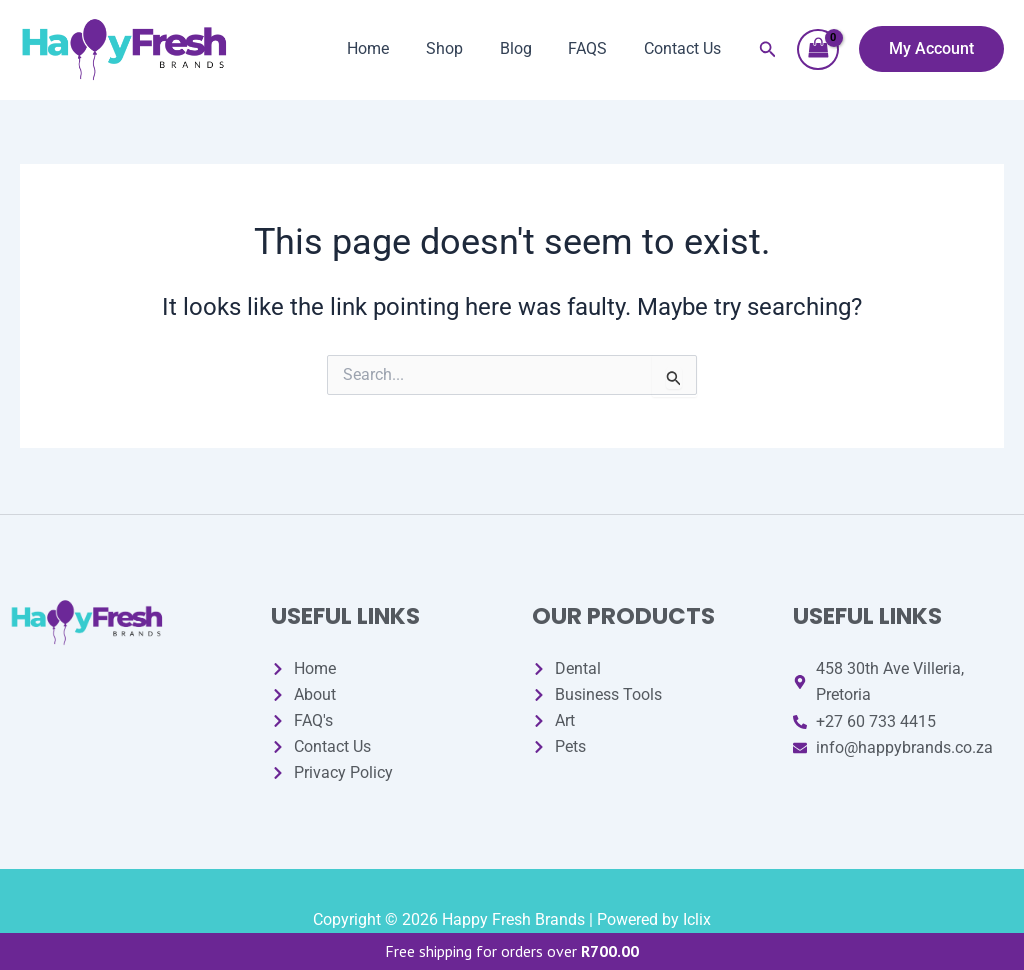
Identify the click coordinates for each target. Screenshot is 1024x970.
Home (389, 48)
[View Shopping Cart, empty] (818, 49)
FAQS (594, 48)
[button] (768, 49)
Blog (527, 48)
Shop (460, 48)
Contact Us (684, 48)
